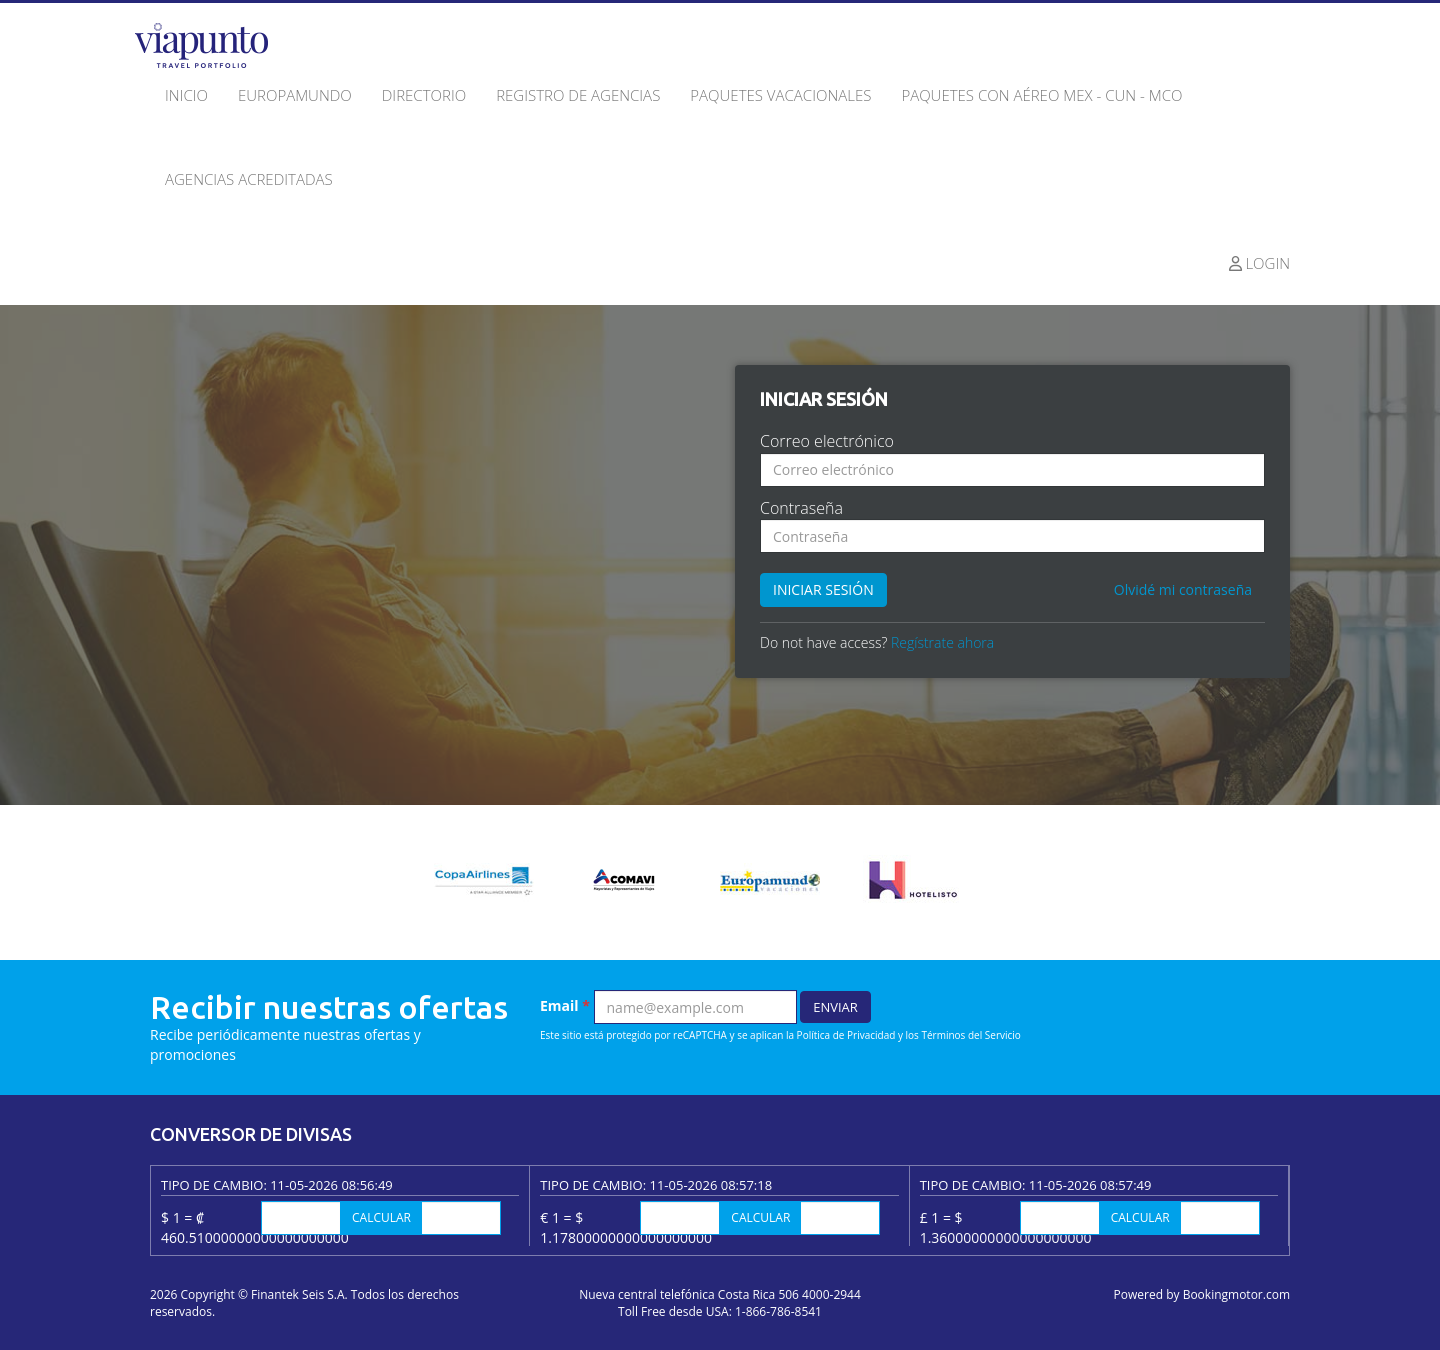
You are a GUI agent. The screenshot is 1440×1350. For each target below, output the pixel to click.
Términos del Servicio (970, 1035)
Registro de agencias (578, 95)
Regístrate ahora (942, 642)
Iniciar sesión (823, 589)
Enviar (835, 1007)
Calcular (381, 1217)
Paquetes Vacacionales (780, 95)
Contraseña (801, 508)
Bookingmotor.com (1236, 1294)
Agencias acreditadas (249, 179)
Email (565, 1005)
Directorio (424, 95)
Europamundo (295, 95)
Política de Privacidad (846, 1035)
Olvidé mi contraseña (1183, 589)
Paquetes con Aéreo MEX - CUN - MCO (1041, 95)
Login (1260, 263)
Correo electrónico (827, 441)
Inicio (186, 95)
